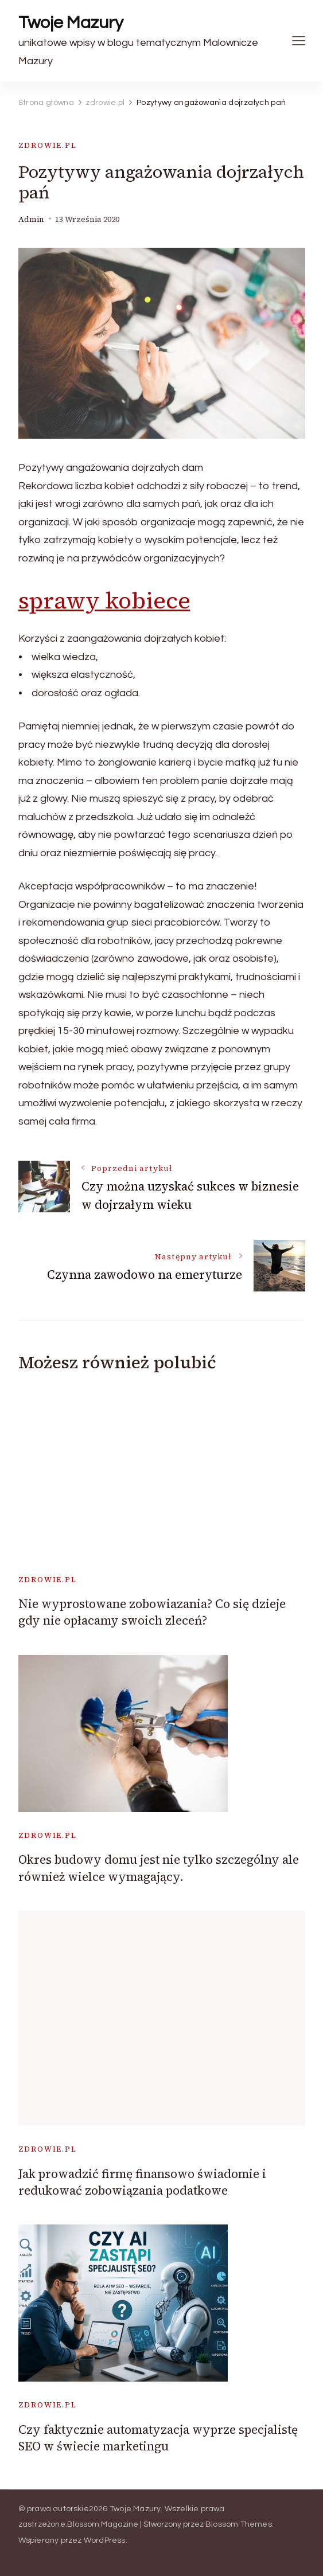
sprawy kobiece (104, 600)
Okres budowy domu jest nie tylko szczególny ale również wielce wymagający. (158, 1867)
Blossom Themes (238, 2524)
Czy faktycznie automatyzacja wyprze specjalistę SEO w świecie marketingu (158, 2437)
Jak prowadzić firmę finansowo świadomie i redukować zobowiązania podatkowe (142, 2182)
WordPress (105, 2540)
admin (31, 219)
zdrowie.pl (47, 145)
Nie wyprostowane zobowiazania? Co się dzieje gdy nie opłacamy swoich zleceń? (152, 1612)
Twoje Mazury (70, 23)
